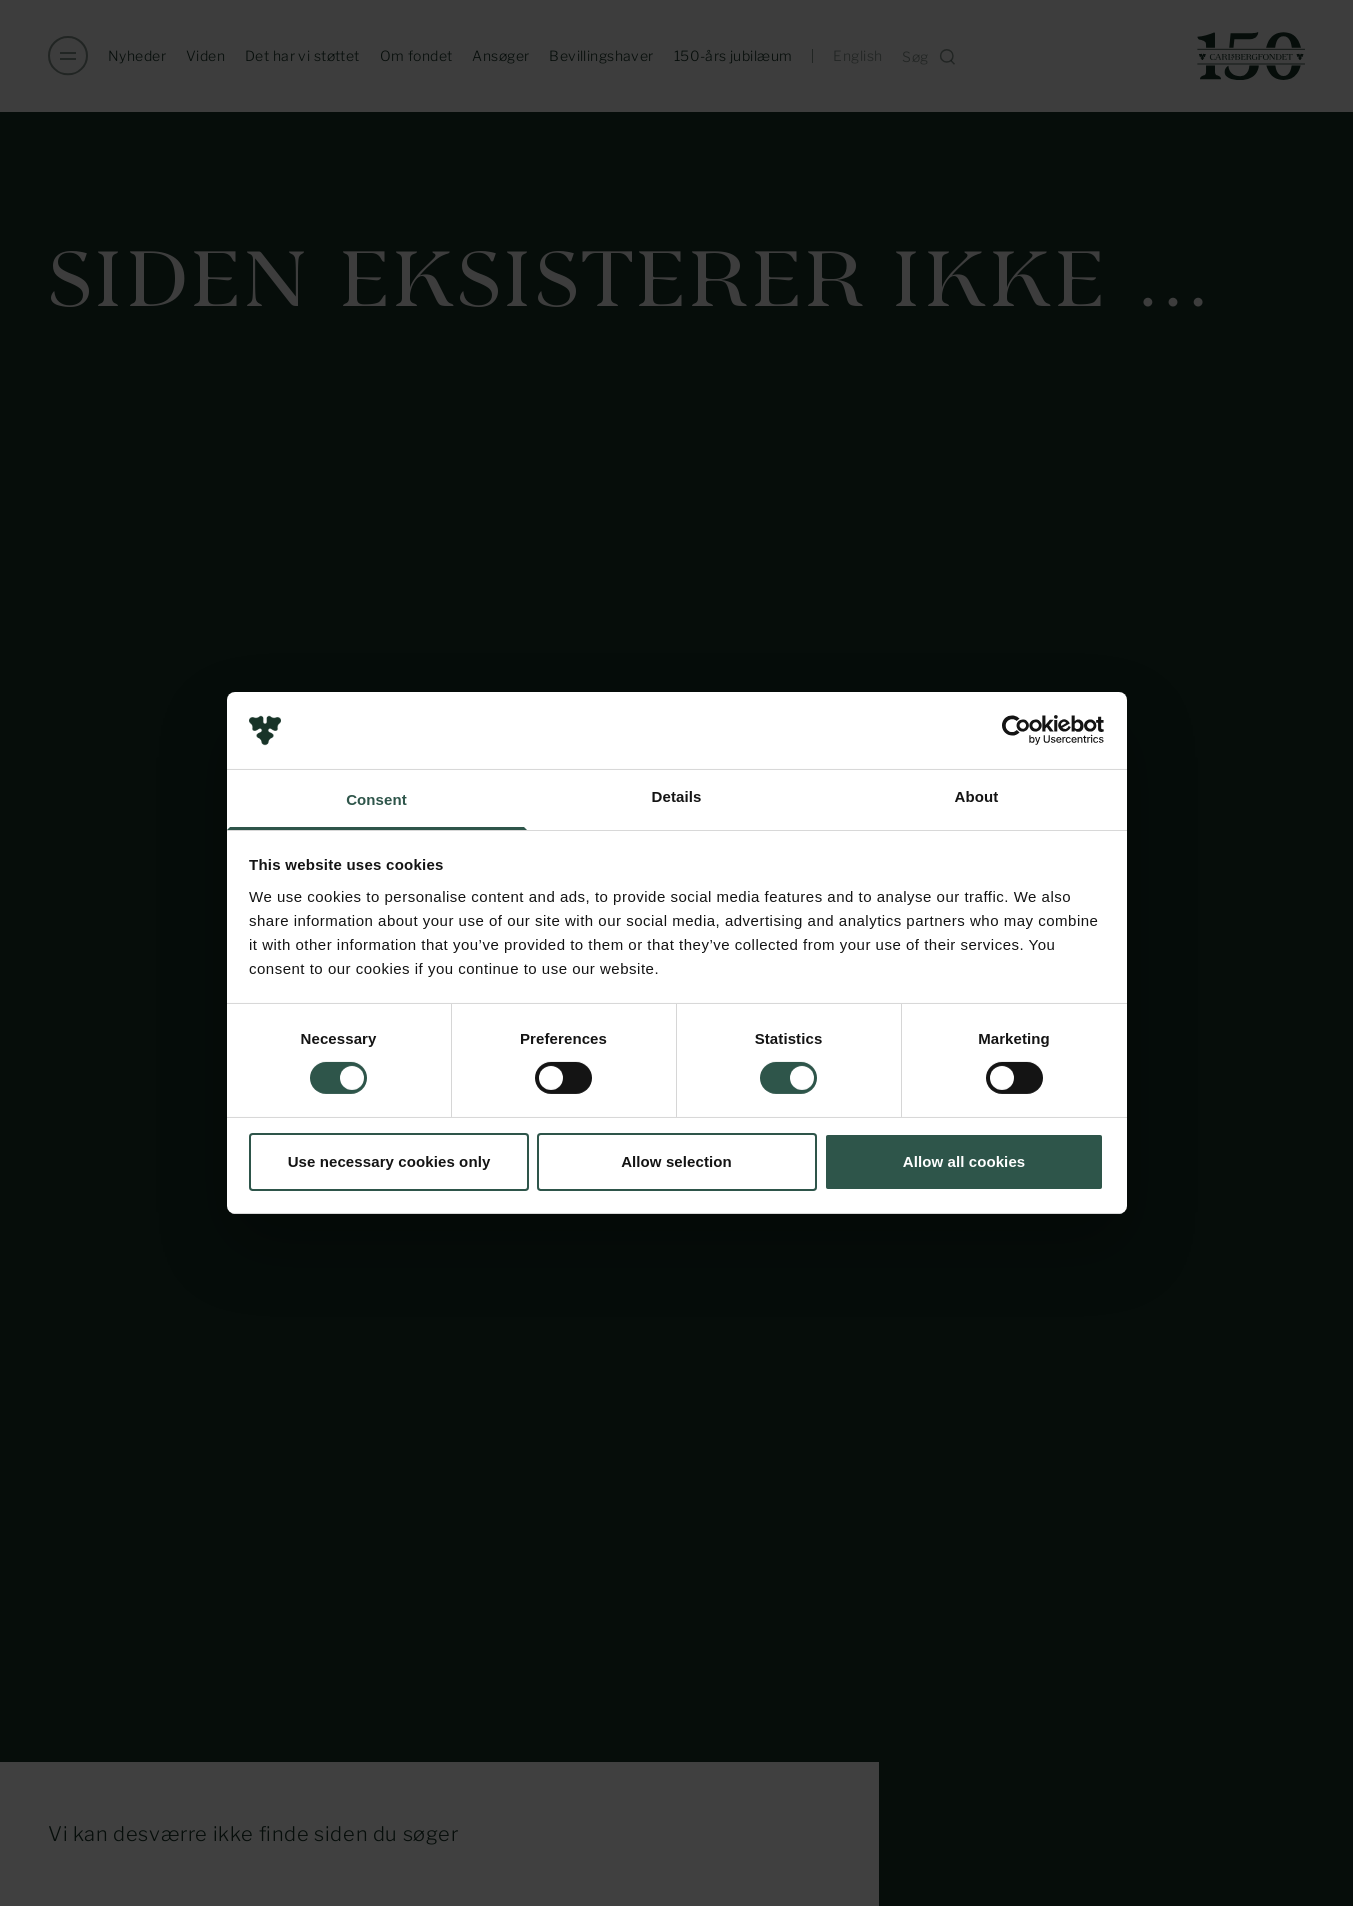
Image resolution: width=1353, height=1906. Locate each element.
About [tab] (977, 796)
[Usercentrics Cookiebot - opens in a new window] (1016, 730)
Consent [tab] (376, 799)
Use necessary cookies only (389, 1161)
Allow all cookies (964, 1161)
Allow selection (676, 1161)
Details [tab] (677, 796)
